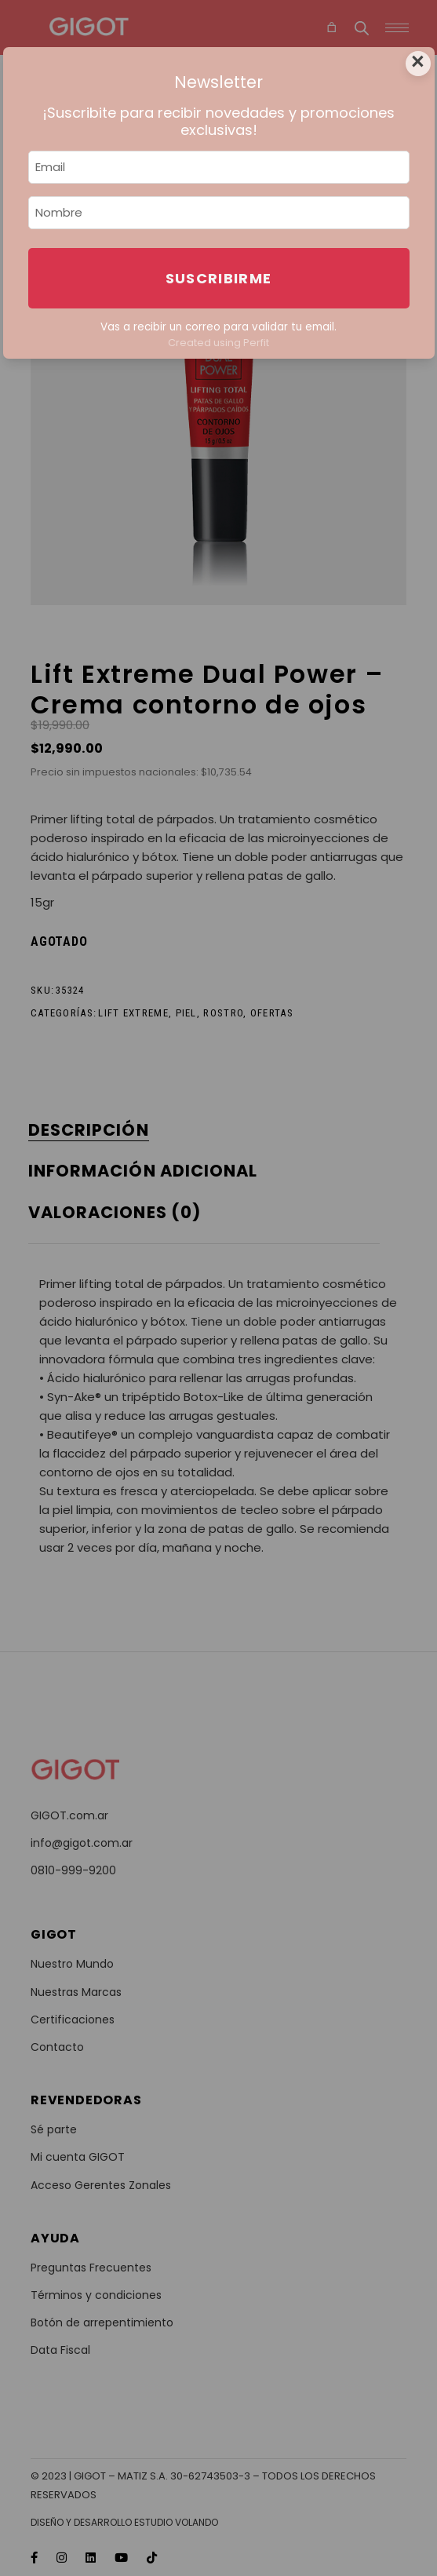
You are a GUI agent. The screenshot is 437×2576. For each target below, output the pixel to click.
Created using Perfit (218, 342)
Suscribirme (219, 278)
